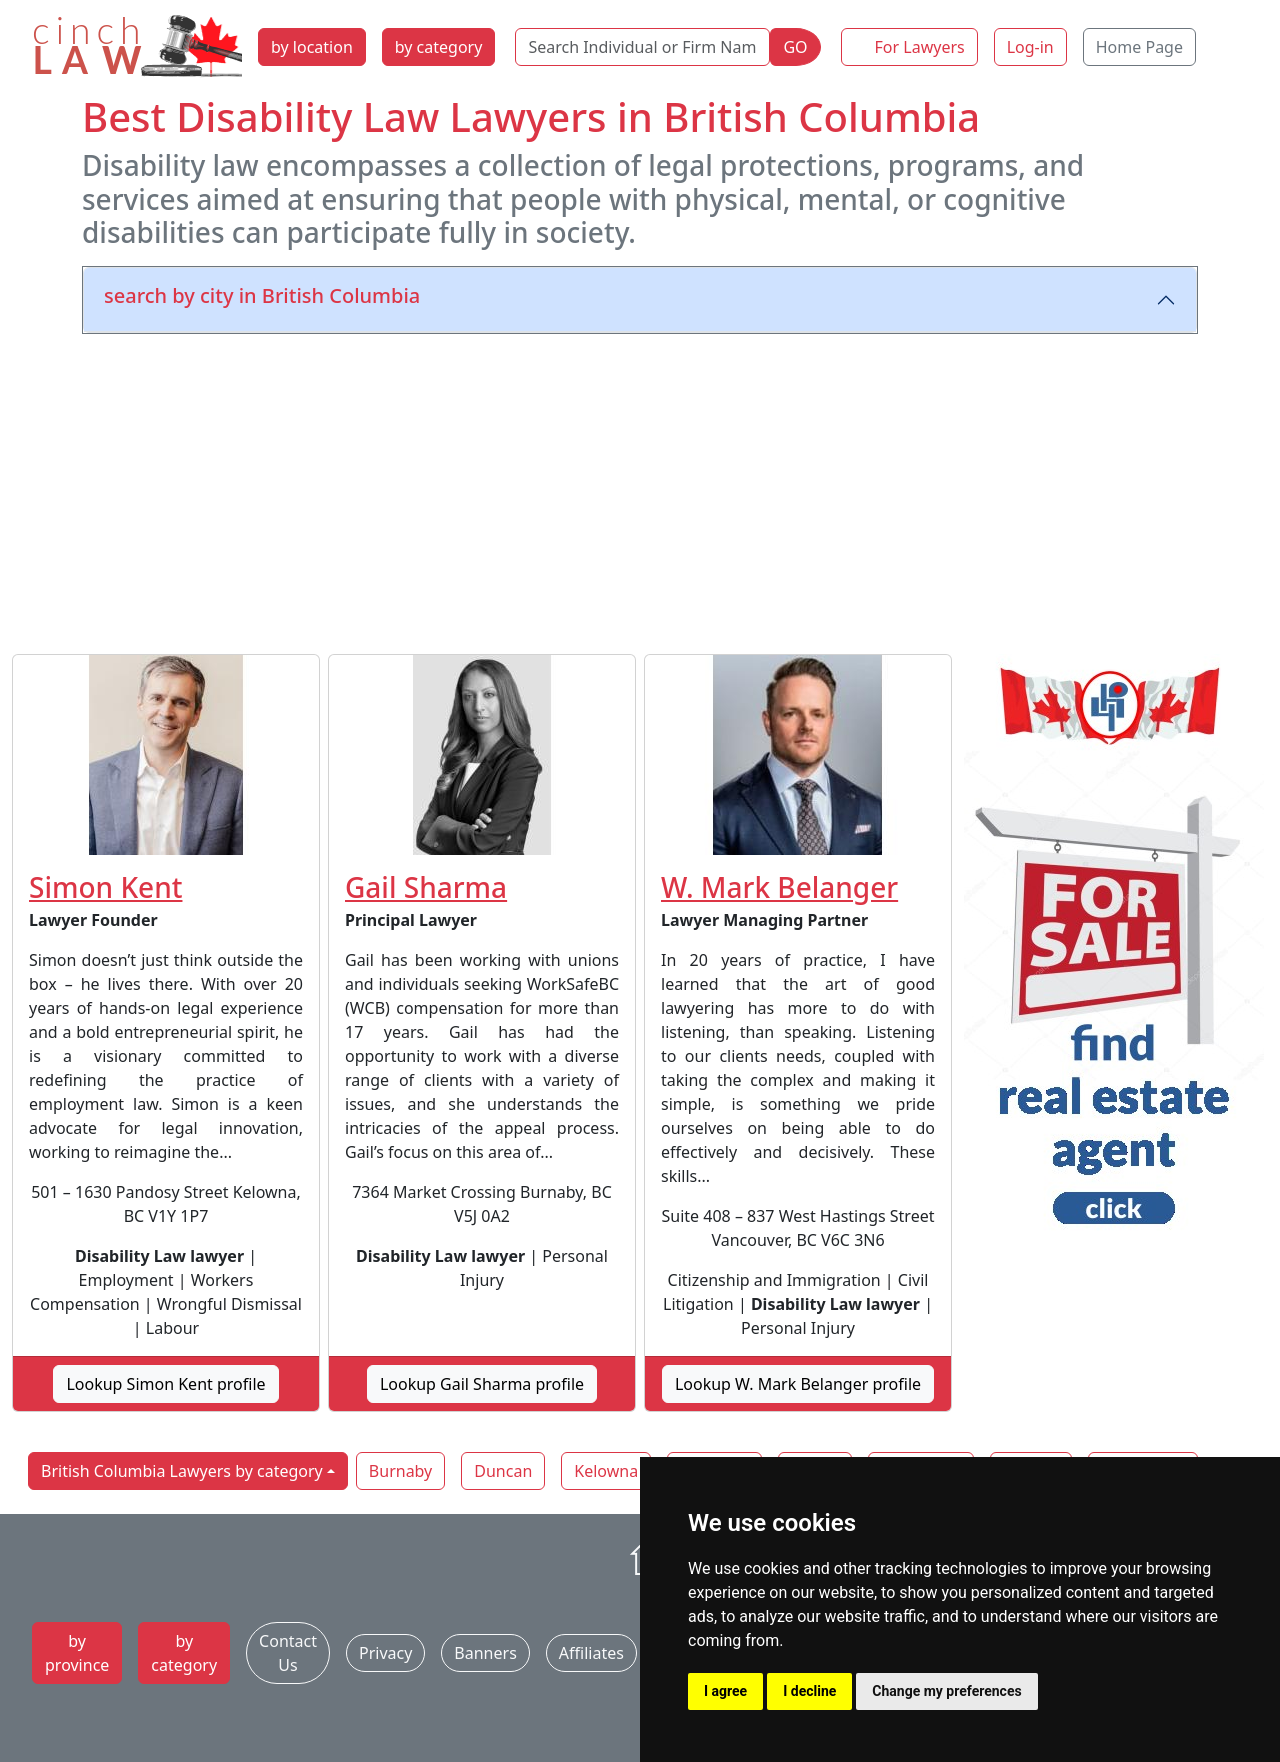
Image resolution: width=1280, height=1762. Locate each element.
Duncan (503, 1471)
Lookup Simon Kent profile (165, 1384)
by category (439, 47)
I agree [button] (725, 1691)
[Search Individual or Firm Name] (642, 47)
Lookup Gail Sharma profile (482, 1384)
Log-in (1030, 47)
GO (795, 47)
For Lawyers (920, 47)
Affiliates (591, 1653)
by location (312, 47)
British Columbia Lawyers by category (182, 1471)
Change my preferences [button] (946, 1691)
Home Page (1139, 47)
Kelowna (606, 1471)
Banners (485, 1653)
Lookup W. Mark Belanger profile (798, 1384)
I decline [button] (809, 1691)
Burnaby (400, 1471)
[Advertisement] (640, 490)
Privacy (385, 1653)
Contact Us (288, 1653)
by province (77, 1653)
